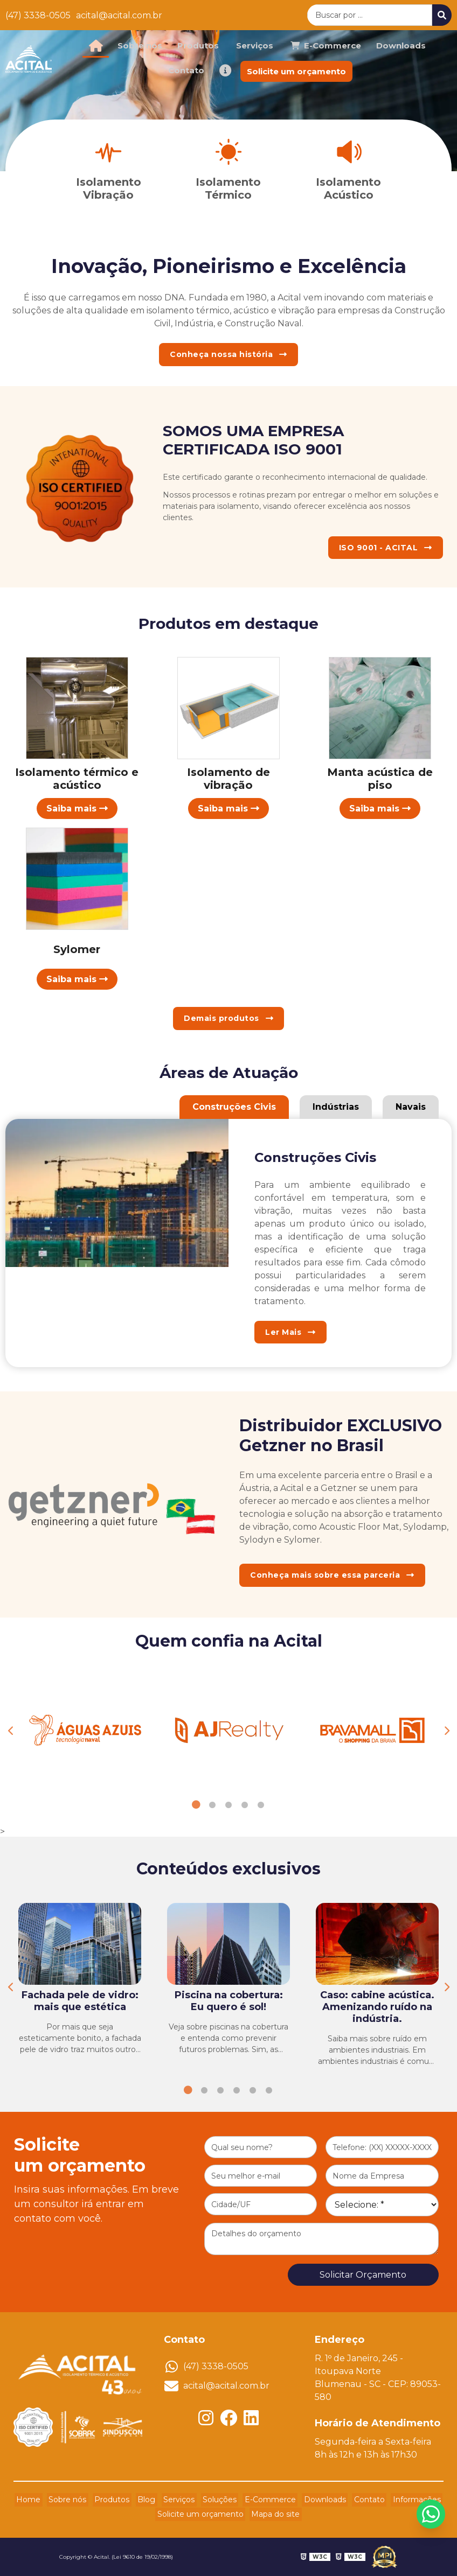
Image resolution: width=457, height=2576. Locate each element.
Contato (186, 70)
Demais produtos (228, 1018)
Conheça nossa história (228, 354)
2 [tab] (212, 1805)
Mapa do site (274, 2514)
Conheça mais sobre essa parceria (332, 1575)
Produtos (198, 45)
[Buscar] (442, 15)
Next (446, 1730)
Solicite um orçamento (296, 71)
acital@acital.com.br (119, 15)
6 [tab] (269, 2090)
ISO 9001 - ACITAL (385, 547)
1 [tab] (196, 1805)
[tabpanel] (85, 1730)
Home (45, 2500)
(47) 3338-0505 (38, 15)
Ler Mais (290, 1332)
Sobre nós (139, 45)
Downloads (401, 45)
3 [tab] (228, 1805)
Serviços (254, 45)
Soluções (218, 2500)
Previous (10, 1730)
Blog (152, 2500)
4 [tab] (244, 1805)
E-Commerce (264, 2500)
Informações (400, 2500)
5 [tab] (260, 1805)
